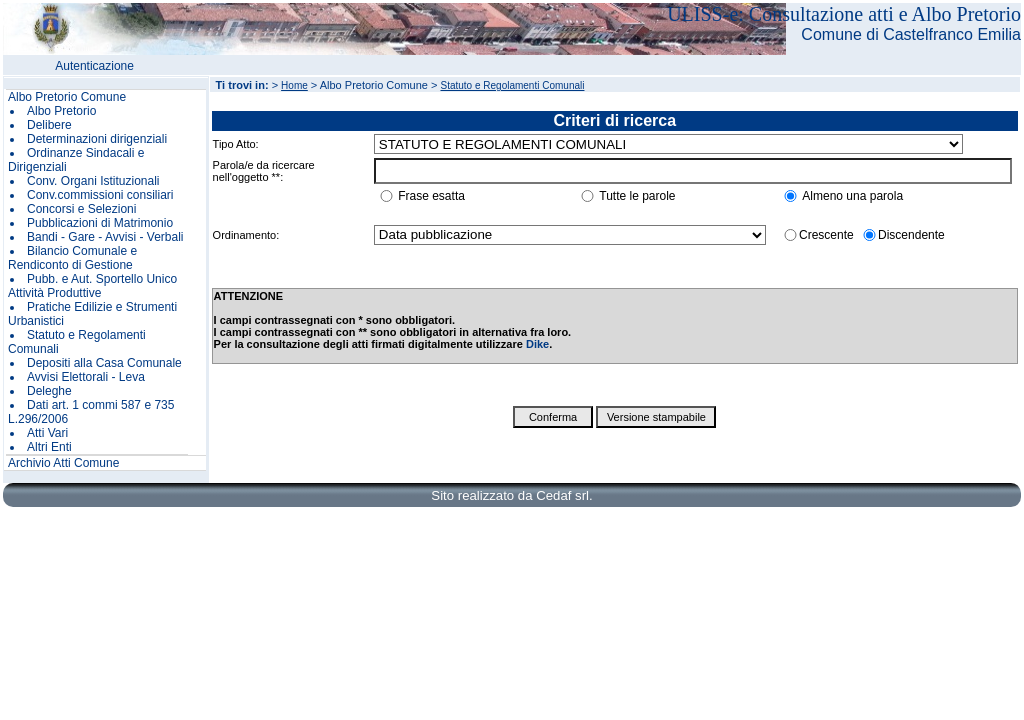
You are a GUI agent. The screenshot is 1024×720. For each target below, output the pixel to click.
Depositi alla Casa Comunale (104, 363)
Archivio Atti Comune (63, 463)
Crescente (826, 235)
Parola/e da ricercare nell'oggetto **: (264, 171)
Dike (537, 344)
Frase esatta (431, 196)
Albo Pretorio (61, 111)
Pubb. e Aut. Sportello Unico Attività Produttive (92, 286)
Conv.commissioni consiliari (100, 195)
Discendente (911, 235)
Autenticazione (94, 66)
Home (294, 85)
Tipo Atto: (236, 144)
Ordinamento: (246, 235)
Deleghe (49, 391)
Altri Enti (49, 447)
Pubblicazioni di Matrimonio (100, 223)
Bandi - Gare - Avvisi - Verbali (105, 237)
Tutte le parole (637, 196)
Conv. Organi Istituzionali (93, 181)
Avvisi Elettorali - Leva (86, 377)
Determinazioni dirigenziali (97, 139)
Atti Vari (47, 433)
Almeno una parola (852, 196)
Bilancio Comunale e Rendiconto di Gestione (72, 258)
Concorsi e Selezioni (81, 209)
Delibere (49, 125)
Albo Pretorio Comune (67, 97)
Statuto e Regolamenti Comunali (512, 85)
